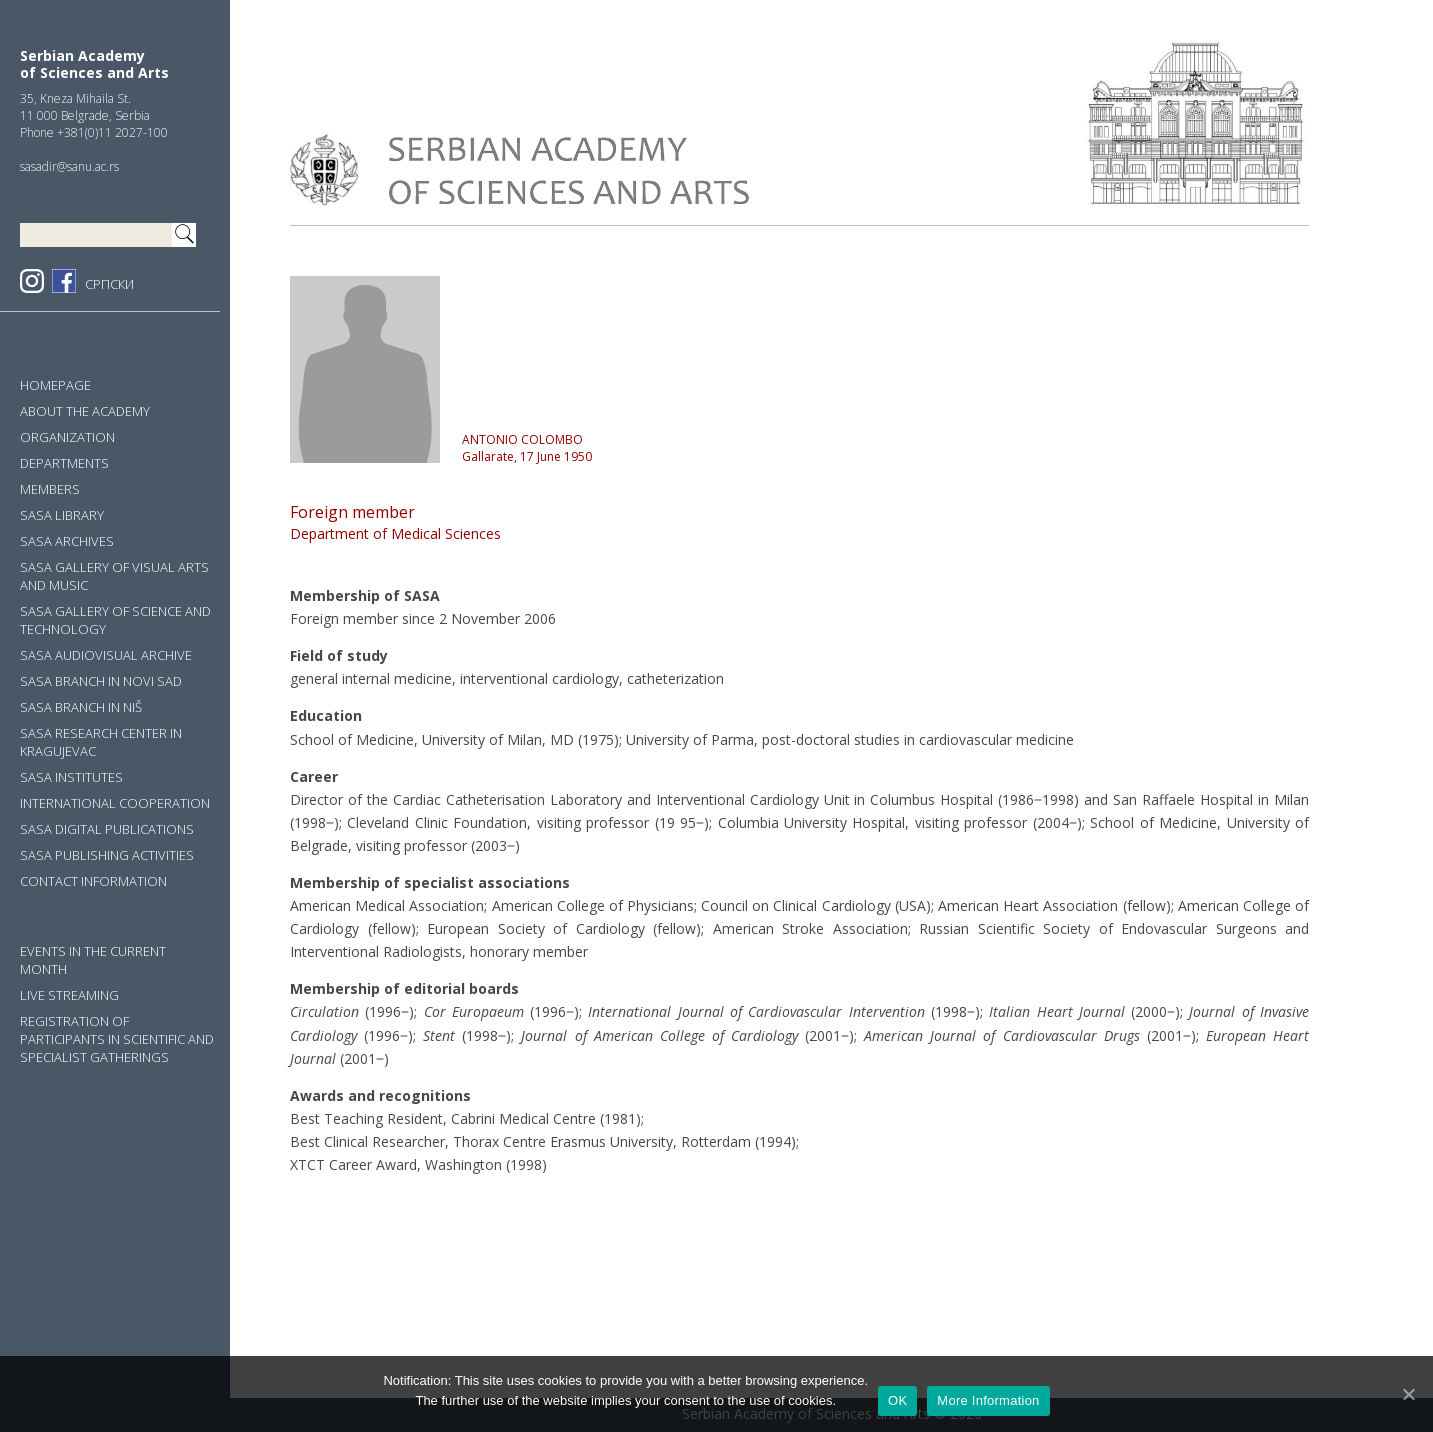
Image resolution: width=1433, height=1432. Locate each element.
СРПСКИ (109, 284)
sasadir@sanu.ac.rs (69, 166)
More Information (988, 1400)
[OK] (1408, 1394)
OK (897, 1400)
